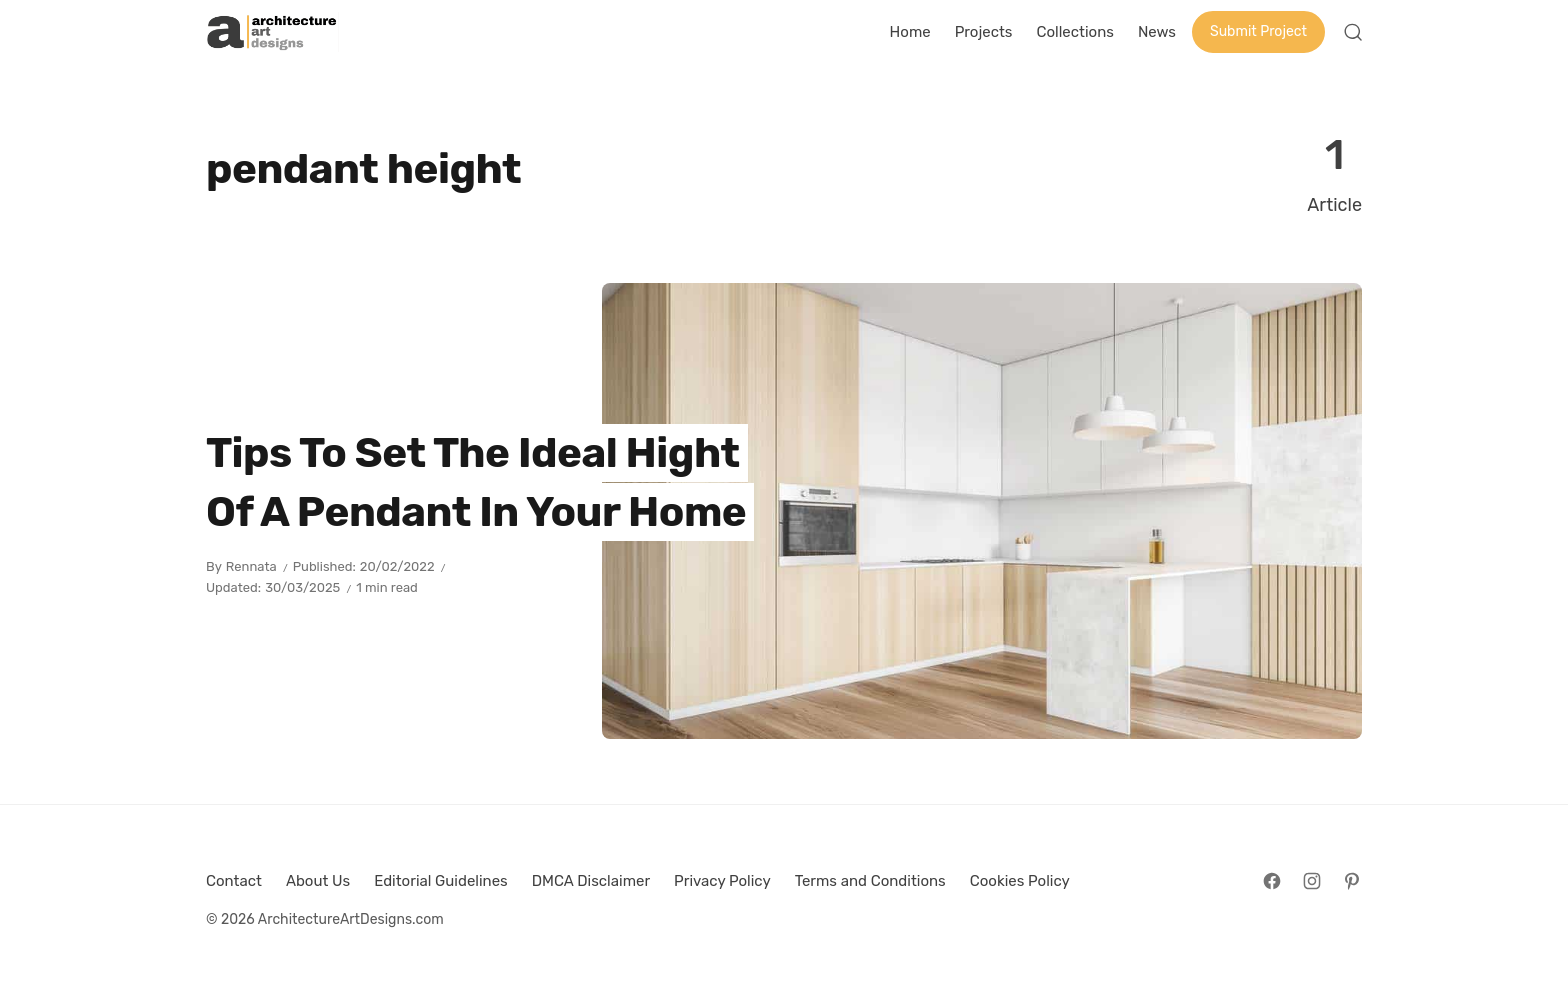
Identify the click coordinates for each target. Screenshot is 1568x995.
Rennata (251, 566)
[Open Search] (1353, 32)
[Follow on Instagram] (1312, 881)
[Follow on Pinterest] (1352, 881)
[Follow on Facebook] (1272, 881)
